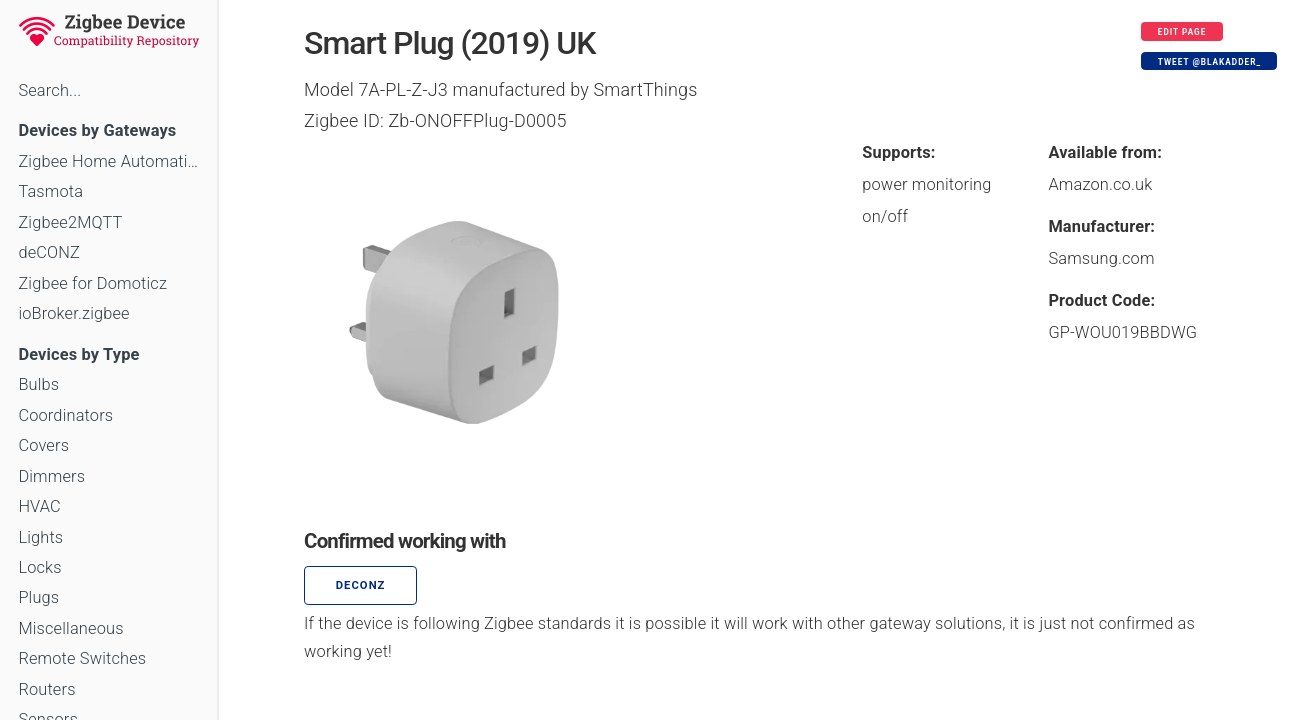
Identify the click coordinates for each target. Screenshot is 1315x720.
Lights (40, 537)
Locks (39, 567)
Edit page (1182, 32)
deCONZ (49, 252)
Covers (43, 445)
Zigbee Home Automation (108, 161)
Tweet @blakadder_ (1209, 62)
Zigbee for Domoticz (92, 283)
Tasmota (50, 191)
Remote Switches (82, 658)
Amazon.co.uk (1100, 184)
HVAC (39, 506)
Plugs (38, 597)
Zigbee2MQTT (70, 222)
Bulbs (38, 384)
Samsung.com (1101, 258)
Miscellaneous (70, 628)
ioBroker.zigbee (73, 313)
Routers (46, 689)
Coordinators (65, 415)
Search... (49, 90)
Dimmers (51, 476)
